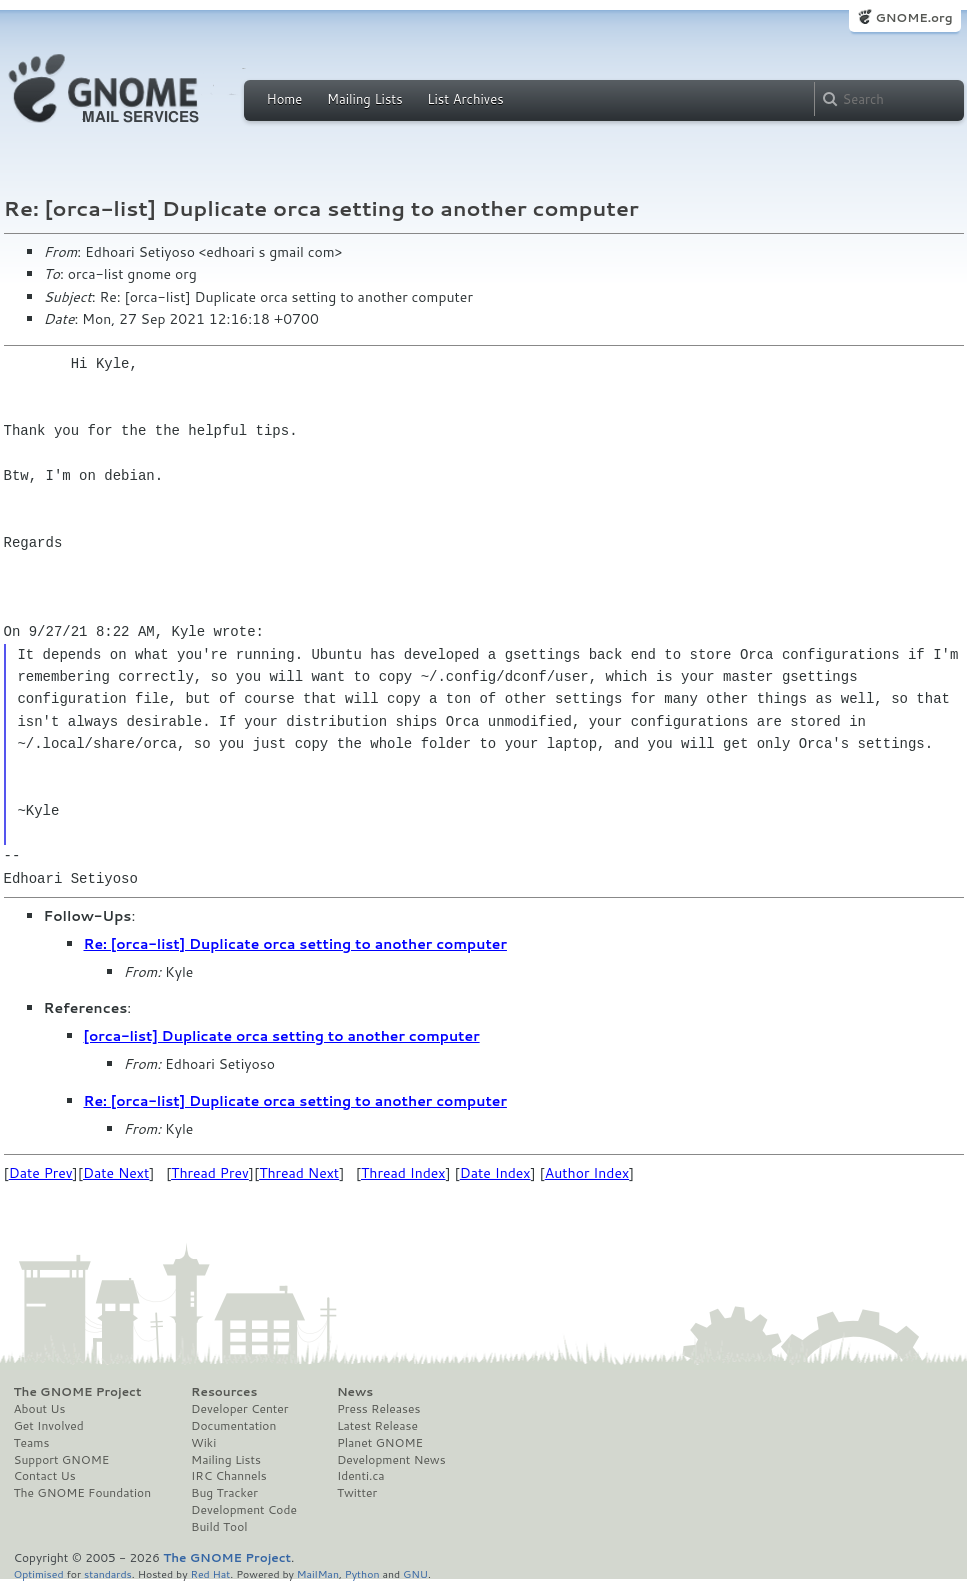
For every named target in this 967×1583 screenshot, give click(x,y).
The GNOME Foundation (83, 1493)
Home (285, 99)
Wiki (203, 1443)
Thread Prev (210, 1173)
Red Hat (210, 1573)
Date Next (116, 1173)
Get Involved (49, 1426)
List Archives (465, 99)
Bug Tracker (224, 1493)
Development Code (244, 1510)
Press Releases (378, 1409)
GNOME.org (913, 17)
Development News (391, 1460)
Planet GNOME (380, 1443)
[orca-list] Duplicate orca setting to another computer (282, 1036)
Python (362, 1573)
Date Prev (41, 1173)
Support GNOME (62, 1460)
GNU (415, 1573)
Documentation (233, 1426)
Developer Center (239, 1409)
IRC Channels (229, 1476)
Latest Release (377, 1426)
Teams (32, 1443)
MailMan (318, 1573)
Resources (224, 1392)
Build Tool (219, 1527)
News (355, 1392)
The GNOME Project (78, 1392)
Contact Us (45, 1476)
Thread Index (403, 1173)
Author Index (587, 1173)
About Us (40, 1409)
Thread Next (299, 1173)
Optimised (39, 1573)
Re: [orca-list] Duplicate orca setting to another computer (295, 944)
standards (108, 1573)
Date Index (495, 1173)
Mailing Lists (365, 99)
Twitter (357, 1493)
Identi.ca (361, 1476)
